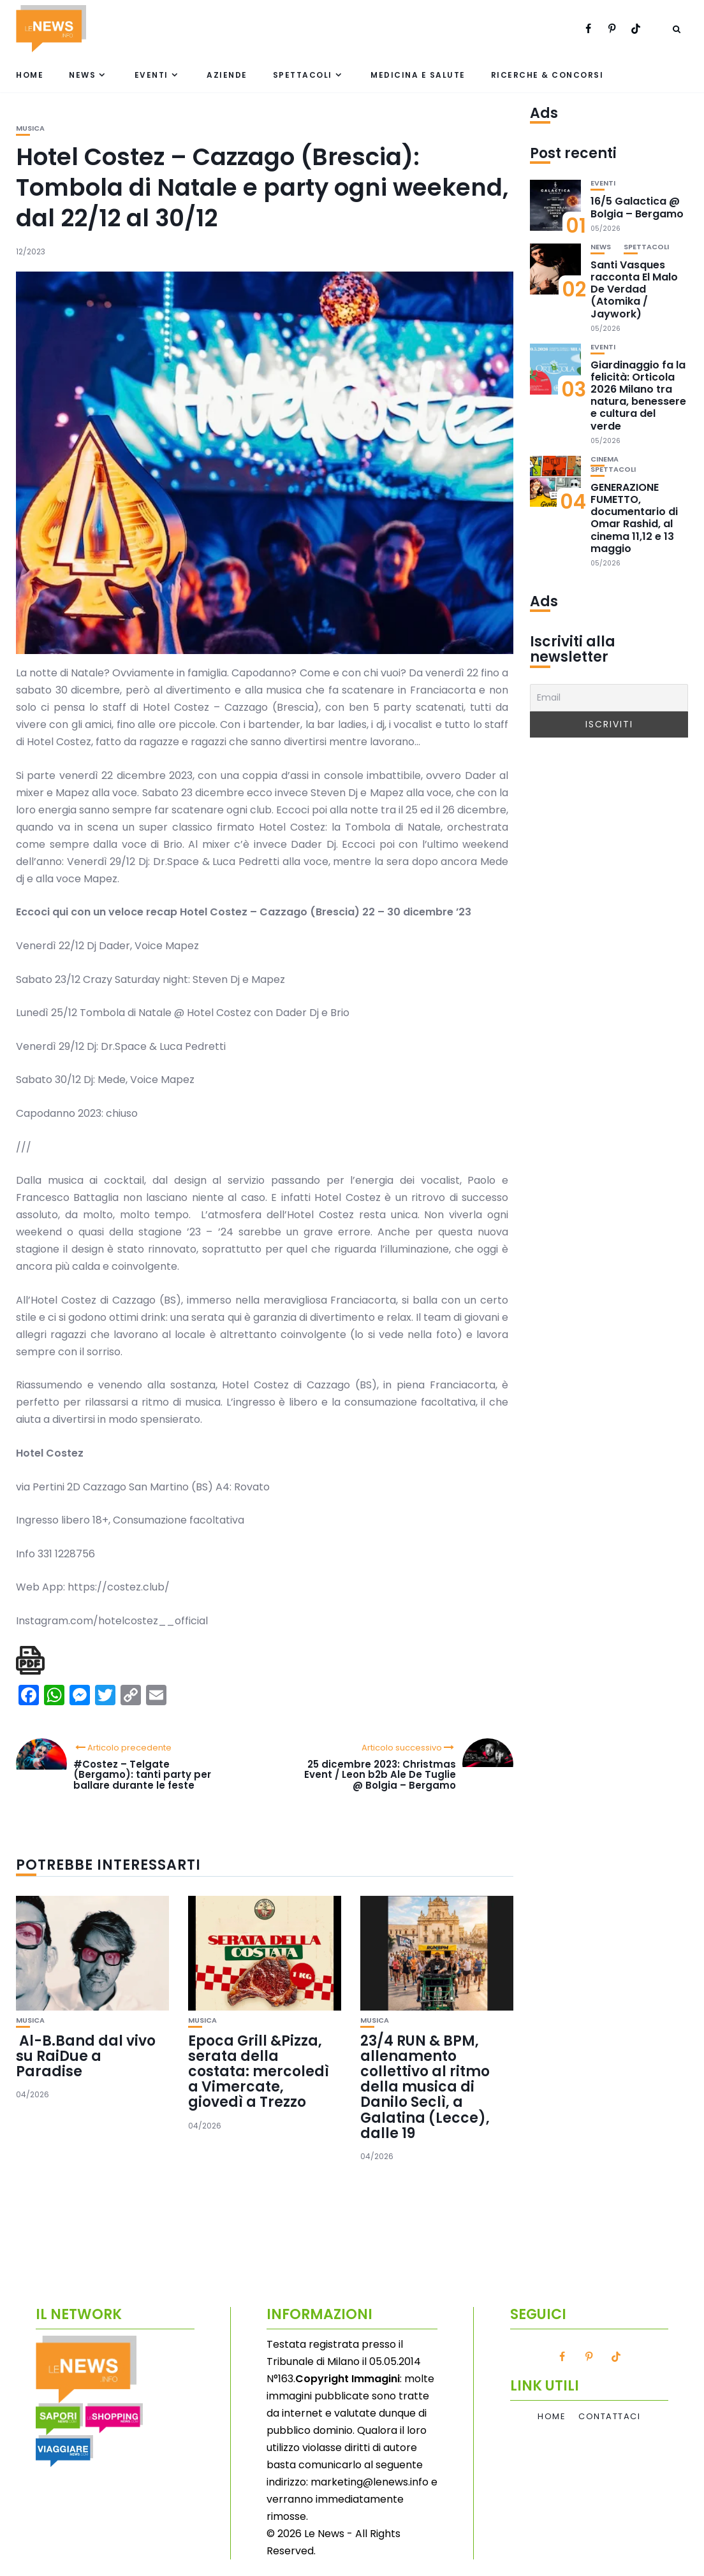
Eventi (151, 74)
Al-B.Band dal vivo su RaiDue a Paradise (86, 2056)
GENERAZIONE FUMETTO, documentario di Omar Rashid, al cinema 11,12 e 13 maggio (634, 518)
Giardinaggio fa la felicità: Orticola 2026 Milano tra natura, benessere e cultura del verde (638, 395)
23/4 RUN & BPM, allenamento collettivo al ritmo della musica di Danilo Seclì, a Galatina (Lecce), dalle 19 (425, 2087)
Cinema (604, 459)
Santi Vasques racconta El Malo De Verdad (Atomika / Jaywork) (634, 289)
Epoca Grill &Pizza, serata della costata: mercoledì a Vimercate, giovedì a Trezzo (258, 2072)
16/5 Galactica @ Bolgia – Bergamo (637, 207)
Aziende (227, 74)
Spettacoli (302, 74)
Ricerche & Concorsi (547, 74)
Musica (30, 128)
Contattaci (609, 2416)
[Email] (609, 697)
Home (29, 74)
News (82, 74)
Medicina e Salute (418, 74)
